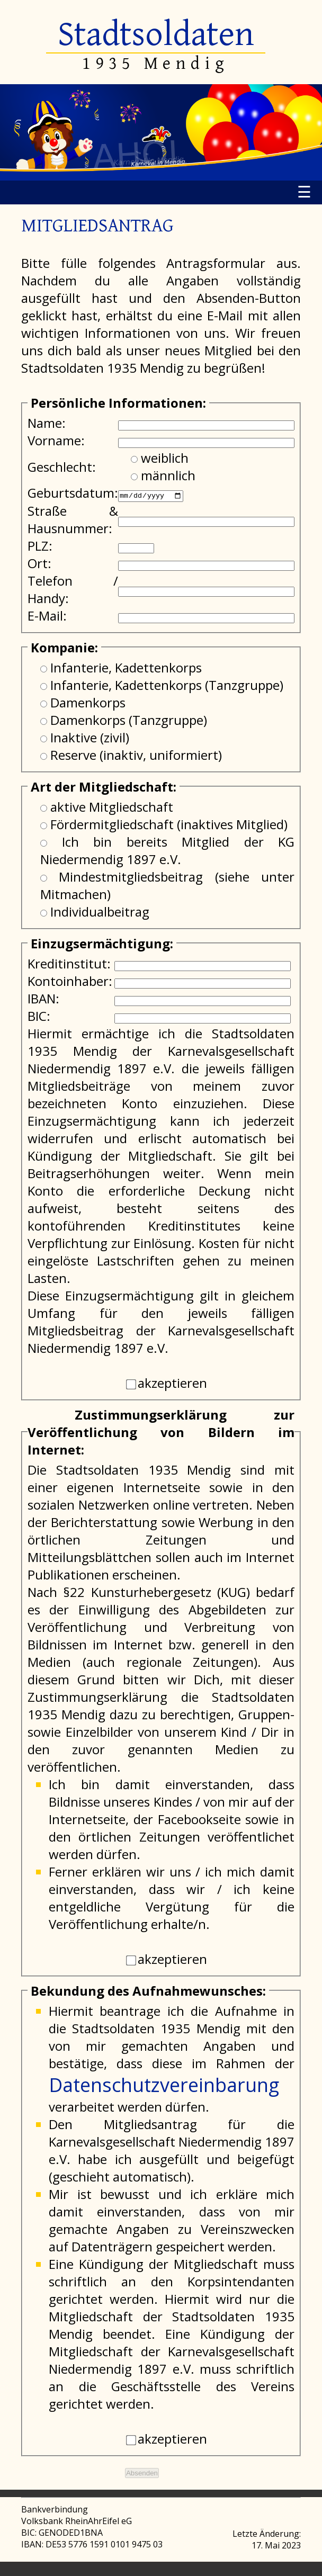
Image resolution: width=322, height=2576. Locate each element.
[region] (161, 132)
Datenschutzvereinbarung (164, 2084)
